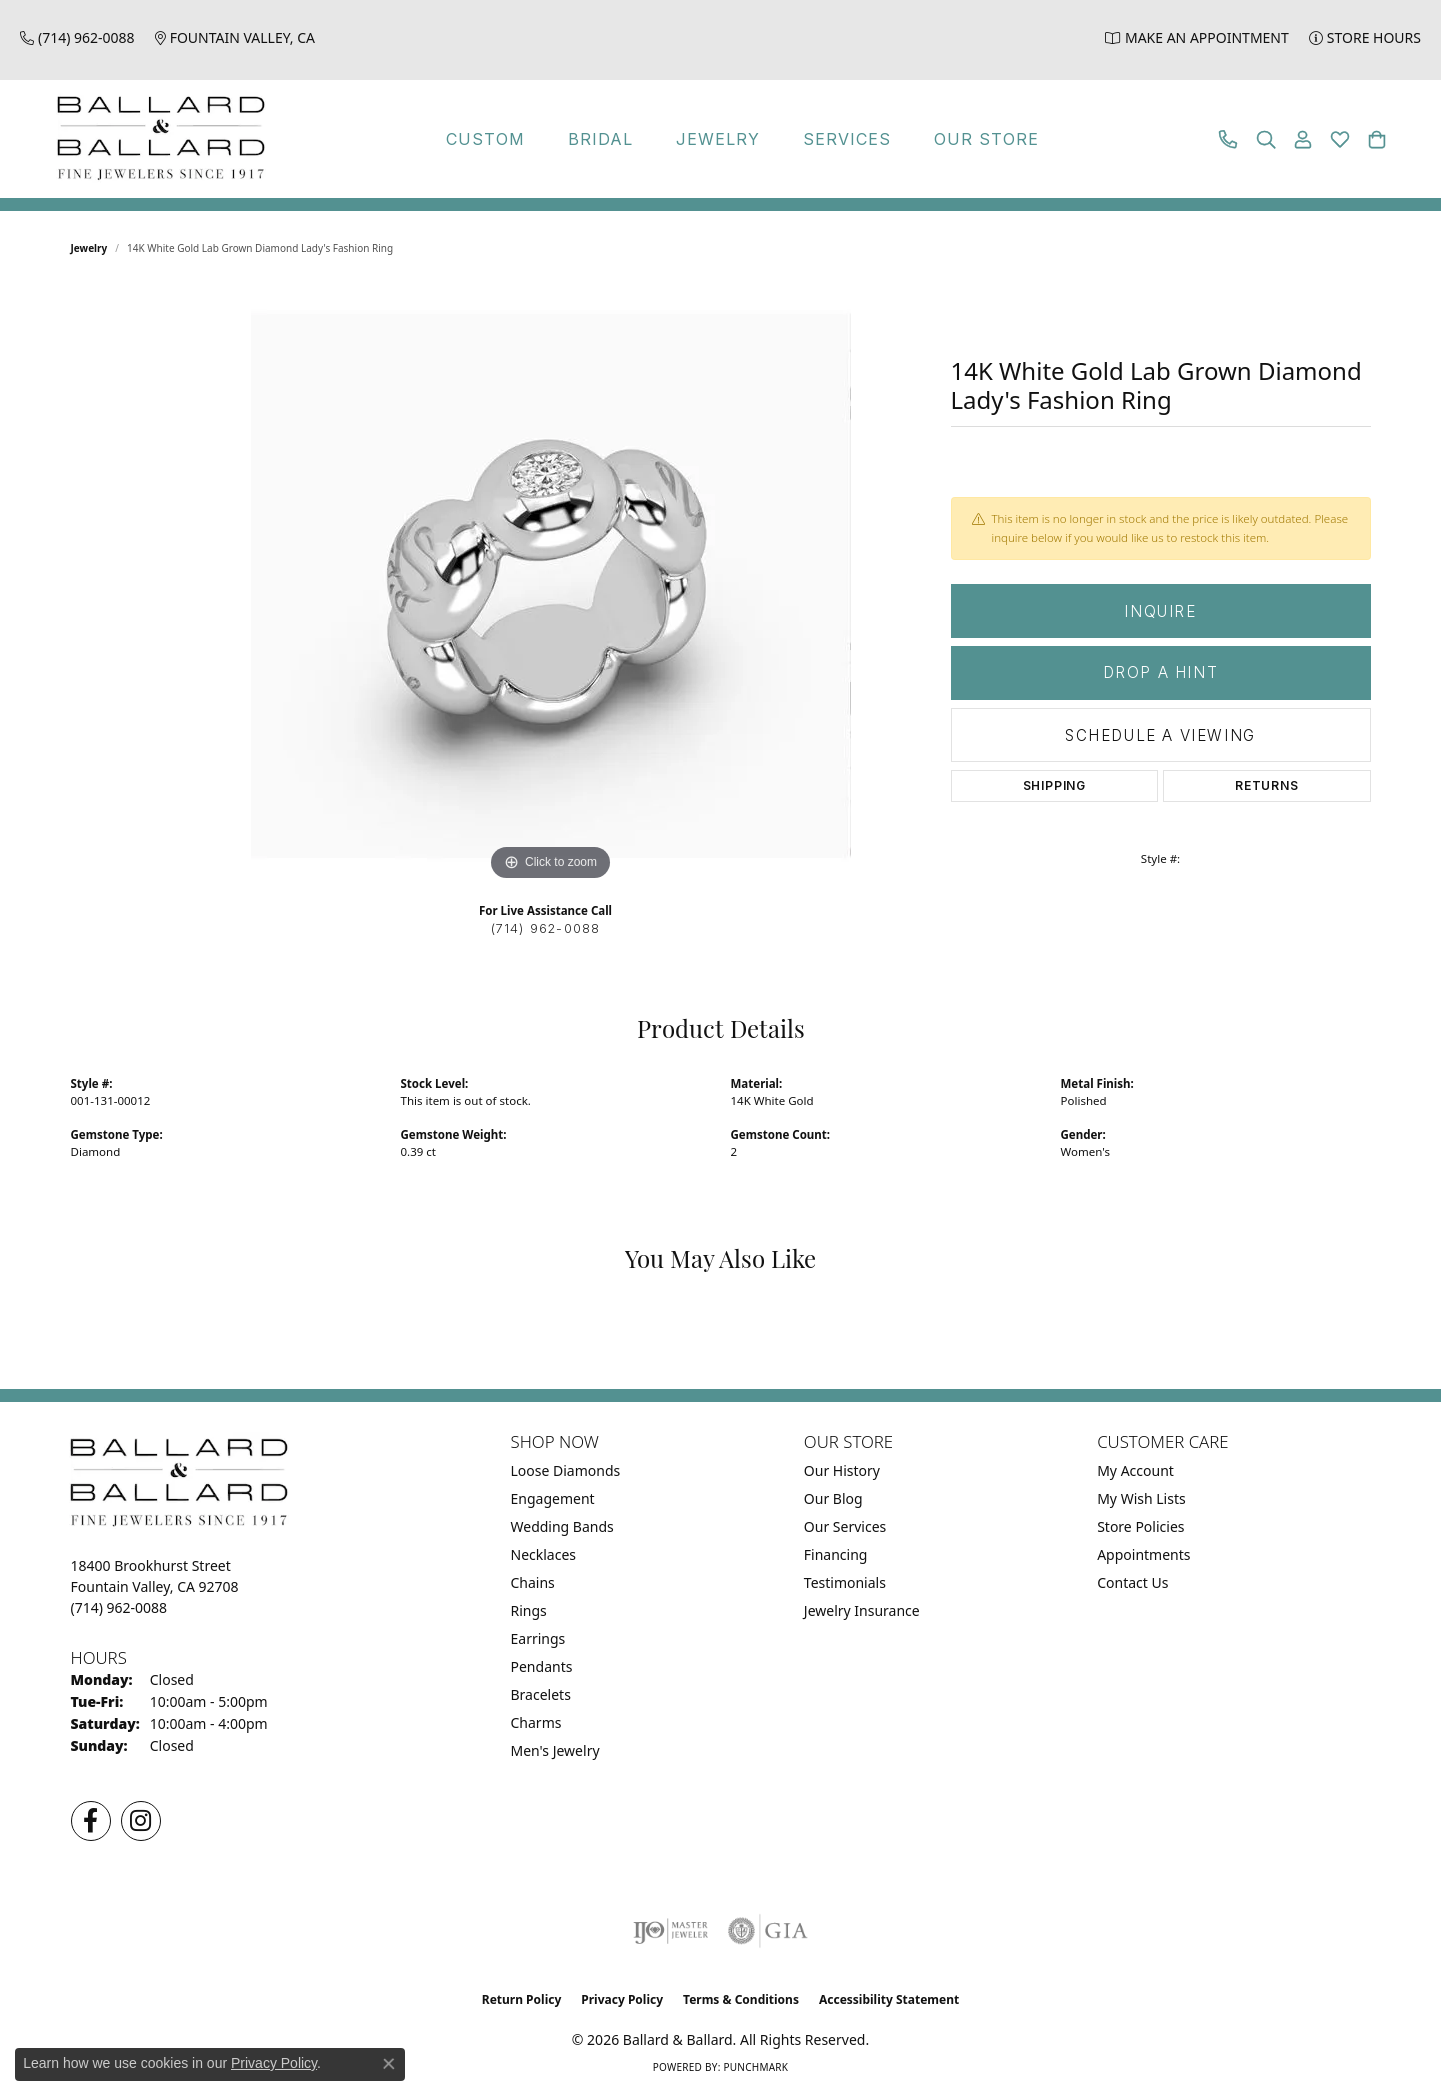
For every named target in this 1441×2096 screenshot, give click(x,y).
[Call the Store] (119, 1607)
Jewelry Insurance (862, 1610)
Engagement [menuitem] (553, 1498)
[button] (1266, 139)
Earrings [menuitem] (538, 1638)
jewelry (89, 248)
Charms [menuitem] (536, 1722)
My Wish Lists (1141, 1498)
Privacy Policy (622, 1999)
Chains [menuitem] (533, 1582)
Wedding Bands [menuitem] (562, 1526)
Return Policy (522, 1999)
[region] (551, 586)
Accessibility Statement (889, 1999)
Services (847, 139)
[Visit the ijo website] (670, 1931)
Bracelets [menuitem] (541, 1694)
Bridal (600, 139)
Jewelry (718, 139)
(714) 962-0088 (546, 928)
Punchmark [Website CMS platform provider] (755, 2067)
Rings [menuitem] (529, 1610)
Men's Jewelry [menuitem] (555, 1750)
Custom (485, 139)
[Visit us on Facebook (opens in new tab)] (91, 1821)
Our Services (845, 1526)
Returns (1267, 785)
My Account (1135, 1470)
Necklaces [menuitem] (544, 1554)
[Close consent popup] (389, 2064)
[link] (77, 37)
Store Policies (1140, 1526)
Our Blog (833, 1498)
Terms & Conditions (741, 1999)
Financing (836, 1554)
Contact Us (1132, 1582)
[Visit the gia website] (768, 1931)
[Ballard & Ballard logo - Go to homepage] (156, 139)
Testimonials (845, 1582)
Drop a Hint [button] (1161, 672)
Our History (842, 1470)
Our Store (986, 139)
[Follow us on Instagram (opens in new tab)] (141, 1821)
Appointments (1143, 1554)
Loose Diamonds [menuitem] (566, 1470)
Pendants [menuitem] (542, 1666)
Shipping (1054, 785)
